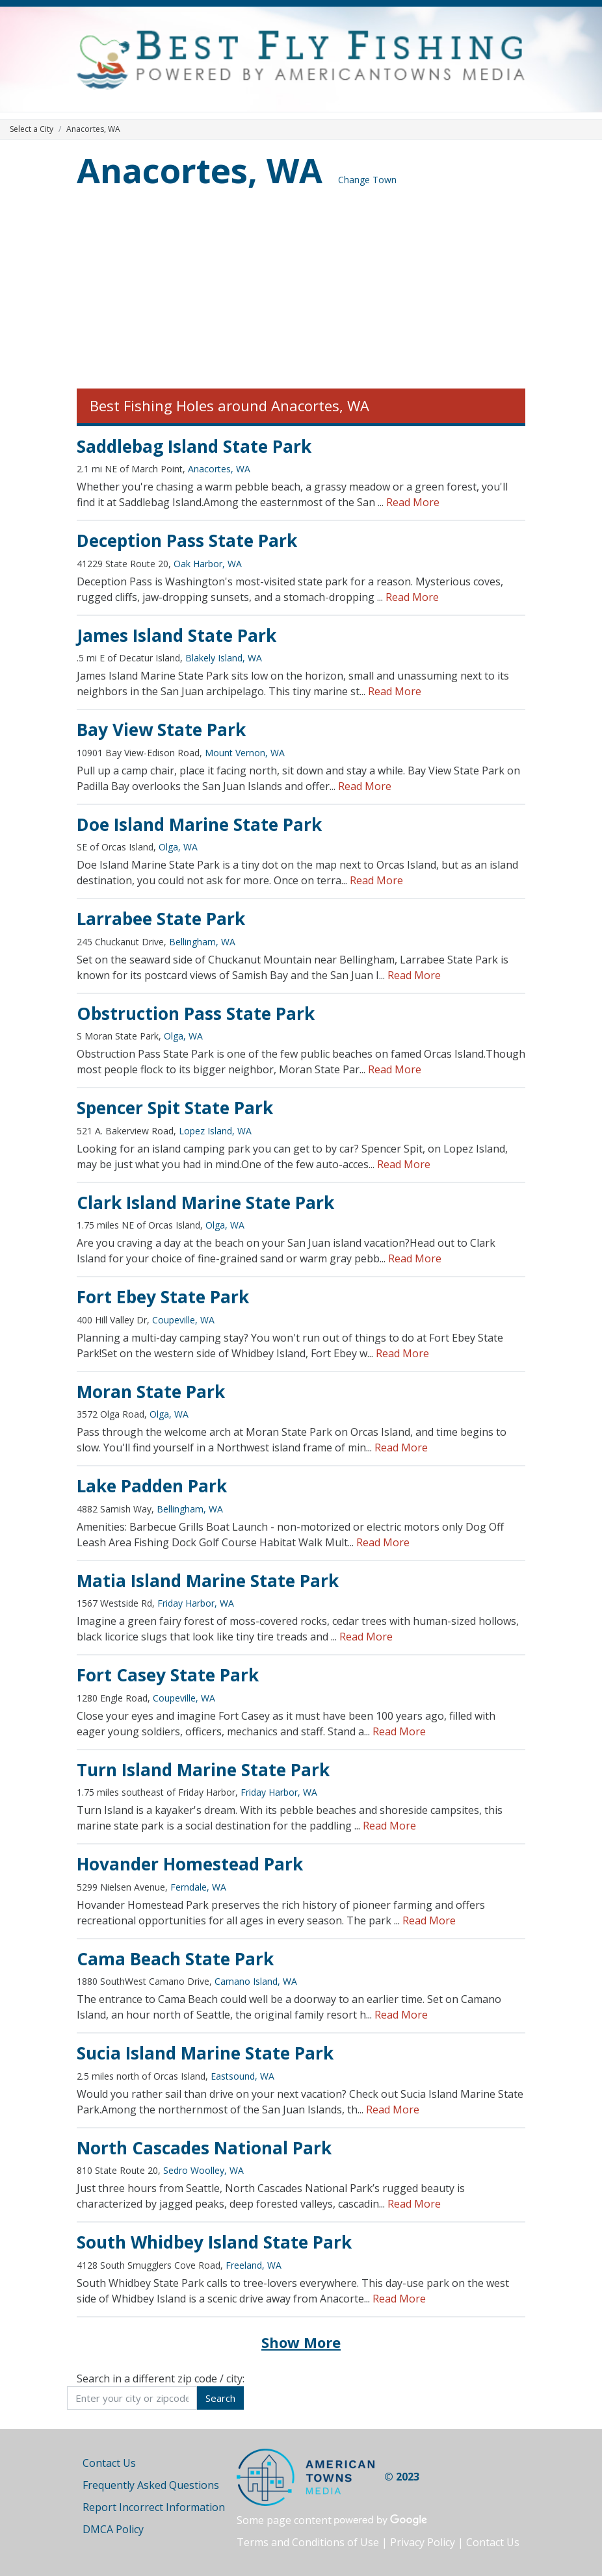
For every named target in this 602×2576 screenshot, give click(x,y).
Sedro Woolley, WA (203, 2170)
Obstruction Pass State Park (196, 1013)
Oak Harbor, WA (208, 563)
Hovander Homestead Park (190, 1864)
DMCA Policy (113, 2529)
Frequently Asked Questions (151, 2485)
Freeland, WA (253, 2265)
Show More (301, 2342)
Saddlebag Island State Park (194, 446)
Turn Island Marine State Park (203, 1769)
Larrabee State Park (161, 918)
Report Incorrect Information (154, 2507)
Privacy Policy (422, 2542)
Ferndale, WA (198, 1887)
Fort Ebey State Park (163, 1296)
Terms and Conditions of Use (308, 2542)
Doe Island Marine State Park (199, 824)
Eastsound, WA (242, 2076)
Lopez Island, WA (215, 1131)
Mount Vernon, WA (245, 752)
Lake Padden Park (152, 1486)
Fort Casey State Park (168, 1675)
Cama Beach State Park (175, 1958)
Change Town (367, 179)
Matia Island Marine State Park (208, 1580)
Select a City (31, 128)
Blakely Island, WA (223, 658)
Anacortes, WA (199, 170)
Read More (412, 502)
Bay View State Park (161, 729)
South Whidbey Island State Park (214, 2242)
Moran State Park (151, 1391)
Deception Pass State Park (187, 540)
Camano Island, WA (256, 1981)
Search (220, 2397)
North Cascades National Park (204, 2148)
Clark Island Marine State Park (205, 1202)
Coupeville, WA (183, 1320)
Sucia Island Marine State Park (205, 2053)
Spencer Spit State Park (175, 1107)
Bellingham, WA (202, 942)
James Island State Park (176, 635)
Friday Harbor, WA (195, 1603)
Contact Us (109, 2463)
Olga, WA (178, 847)
